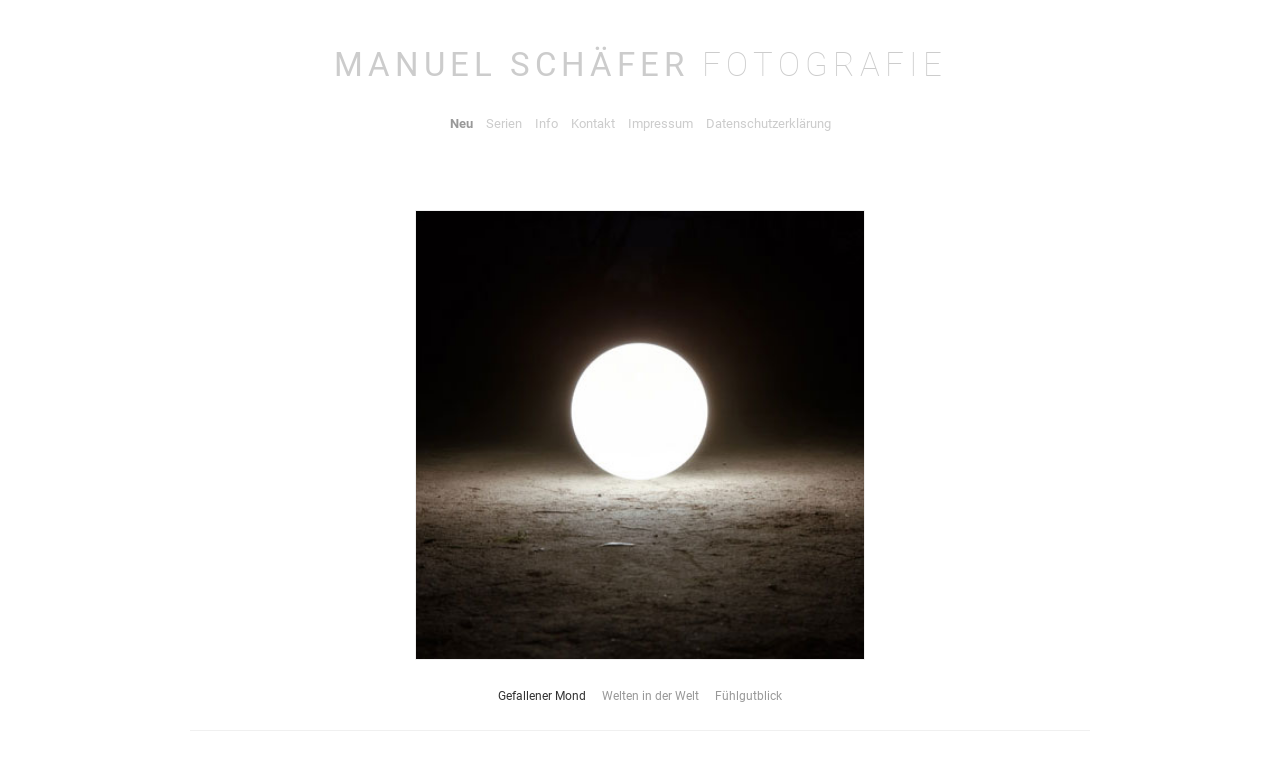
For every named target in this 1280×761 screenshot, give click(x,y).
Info (546, 123)
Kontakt (593, 123)
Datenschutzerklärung (768, 123)
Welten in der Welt (650, 696)
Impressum (660, 123)
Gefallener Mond (542, 696)
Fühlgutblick (748, 696)
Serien (504, 123)
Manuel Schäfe (640, 64)
